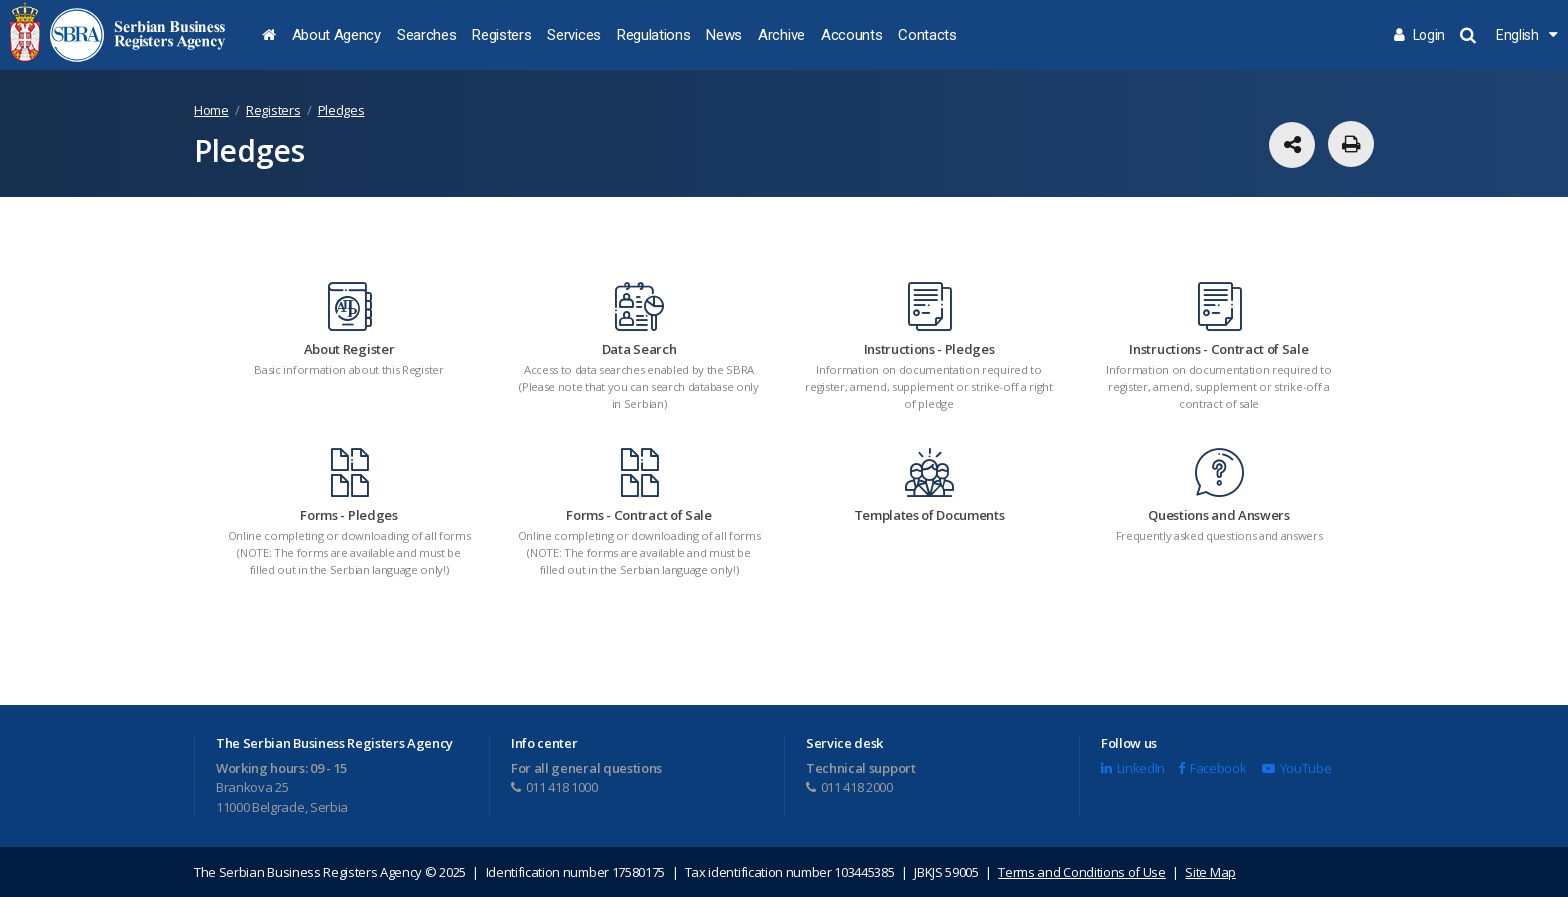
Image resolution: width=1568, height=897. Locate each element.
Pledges (341, 110)
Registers (501, 35)
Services (573, 35)
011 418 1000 (554, 787)
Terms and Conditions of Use (1081, 872)
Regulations (653, 35)
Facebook (1212, 768)
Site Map (1210, 872)
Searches (426, 35)
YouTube (1296, 768)
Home (211, 110)
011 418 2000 (849, 787)
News (724, 35)
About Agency (336, 35)
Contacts (927, 35)
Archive (781, 35)
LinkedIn (1133, 768)
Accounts (851, 35)
